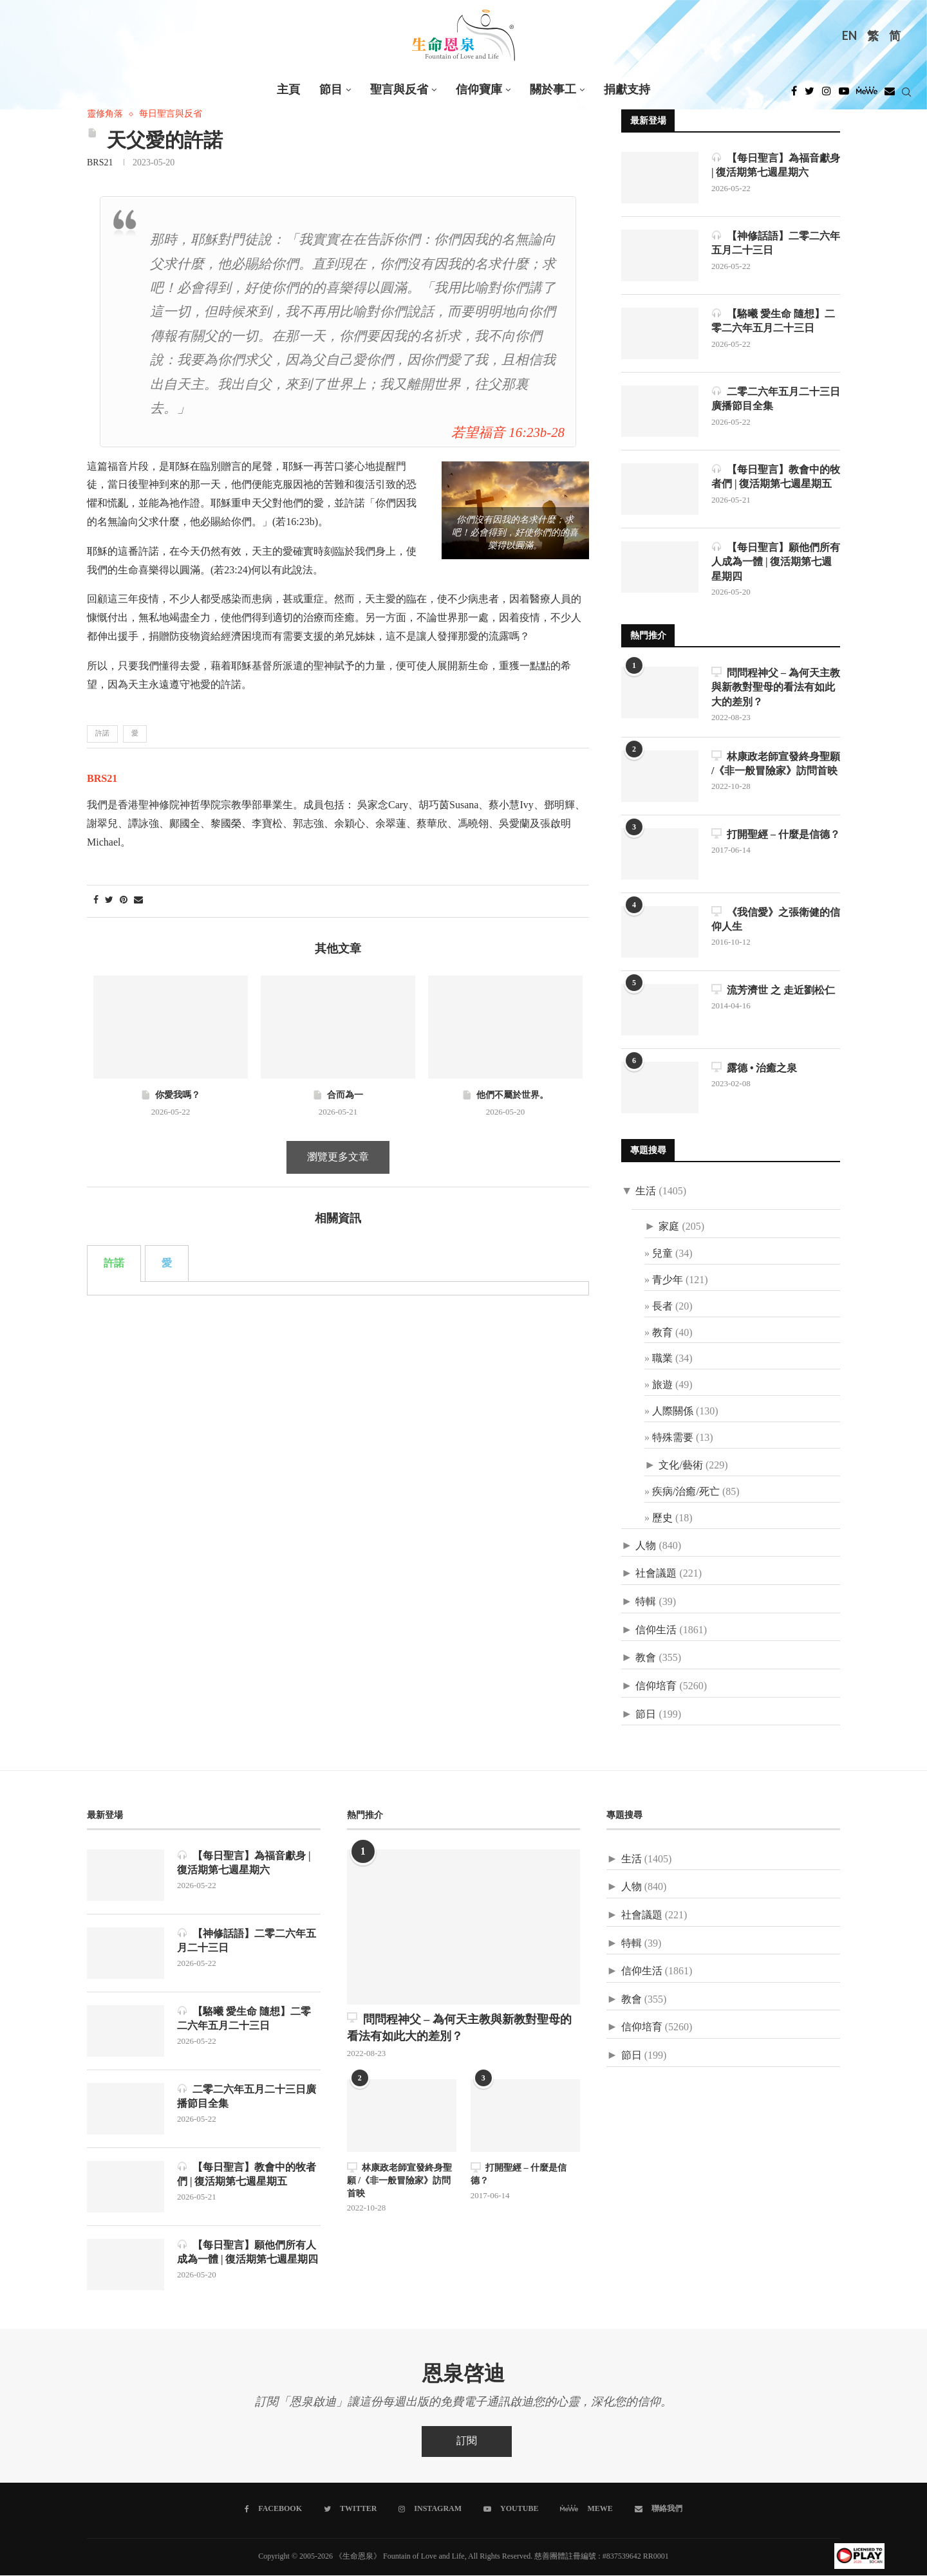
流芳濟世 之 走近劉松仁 (773, 990)
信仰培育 (656, 1687)
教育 (662, 1333)
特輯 (645, 1602)
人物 (645, 1546)
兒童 (662, 1254)
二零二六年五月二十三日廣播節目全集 (775, 398)
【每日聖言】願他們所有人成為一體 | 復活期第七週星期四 (775, 561)
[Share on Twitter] (109, 900)
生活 (645, 1191)
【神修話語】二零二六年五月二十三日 (775, 243)
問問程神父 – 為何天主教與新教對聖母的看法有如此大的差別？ (775, 687)
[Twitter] (809, 94)
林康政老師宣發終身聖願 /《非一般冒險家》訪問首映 (775, 763)
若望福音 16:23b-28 (508, 433)
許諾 (102, 733)
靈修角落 (105, 114)
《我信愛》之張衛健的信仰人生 (775, 919)
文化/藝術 (680, 1465)
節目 (330, 90)
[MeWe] (866, 94)
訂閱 (466, 2441)
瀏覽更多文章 (338, 1015)
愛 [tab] (167, 1121)
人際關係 (672, 1412)
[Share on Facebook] (95, 900)
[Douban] (889, 94)
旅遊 (662, 1385)
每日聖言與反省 (170, 114)
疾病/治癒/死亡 (686, 1492)
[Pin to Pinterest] (123, 900)
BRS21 (100, 163)
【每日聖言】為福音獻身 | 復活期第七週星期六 (775, 165)
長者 (662, 1306)
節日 (645, 1714)
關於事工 (553, 90)
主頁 (288, 90)
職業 (662, 1359)
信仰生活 (656, 1630)
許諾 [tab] (114, 1121)
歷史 (662, 1519)
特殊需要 (672, 1437)
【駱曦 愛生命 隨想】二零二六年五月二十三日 (773, 321)
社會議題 (656, 1574)
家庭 (669, 1227)
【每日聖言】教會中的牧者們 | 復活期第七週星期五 (775, 476)
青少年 (667, 1280)
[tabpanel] (338, 1146)
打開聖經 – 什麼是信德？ (775, 834)
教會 (645, 1658)
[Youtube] (844, 94)
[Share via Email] (138, 900)
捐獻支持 (627, 90)
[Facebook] (794, 94)
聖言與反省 (399, 90)
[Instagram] (826, 94)
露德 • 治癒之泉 (754, 1068)
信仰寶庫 (479, 90)
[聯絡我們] (658, 2509)
